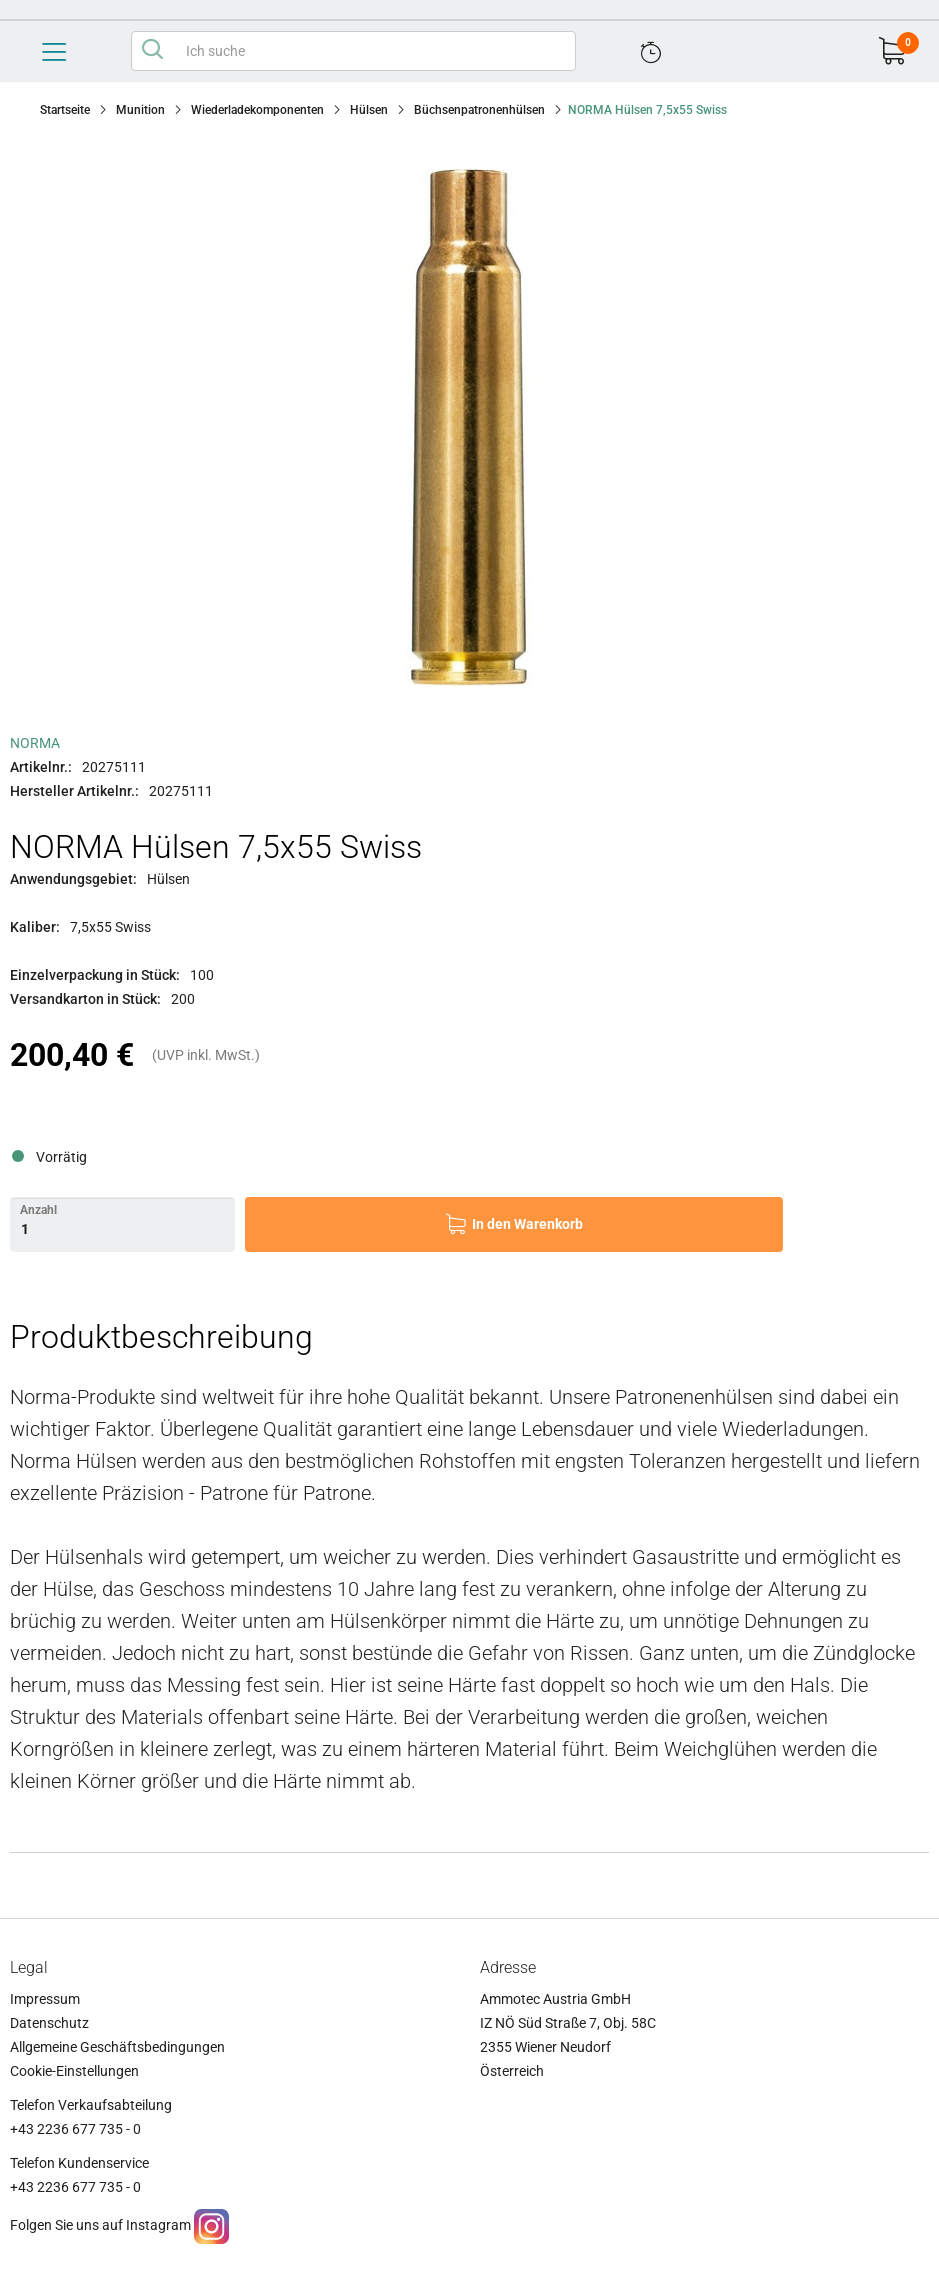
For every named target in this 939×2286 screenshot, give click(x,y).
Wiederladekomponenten (257, 110)
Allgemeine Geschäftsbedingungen (117, 2047)
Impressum (45, 1999)
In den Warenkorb (527, 1224)
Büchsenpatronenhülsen (479, 110)
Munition (140, 110)
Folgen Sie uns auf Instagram (100, 2225)
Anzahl (38, 1210)
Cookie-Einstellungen (74, 2071)
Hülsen (369, 110)
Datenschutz (49, 2023)
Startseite (65, 110)
